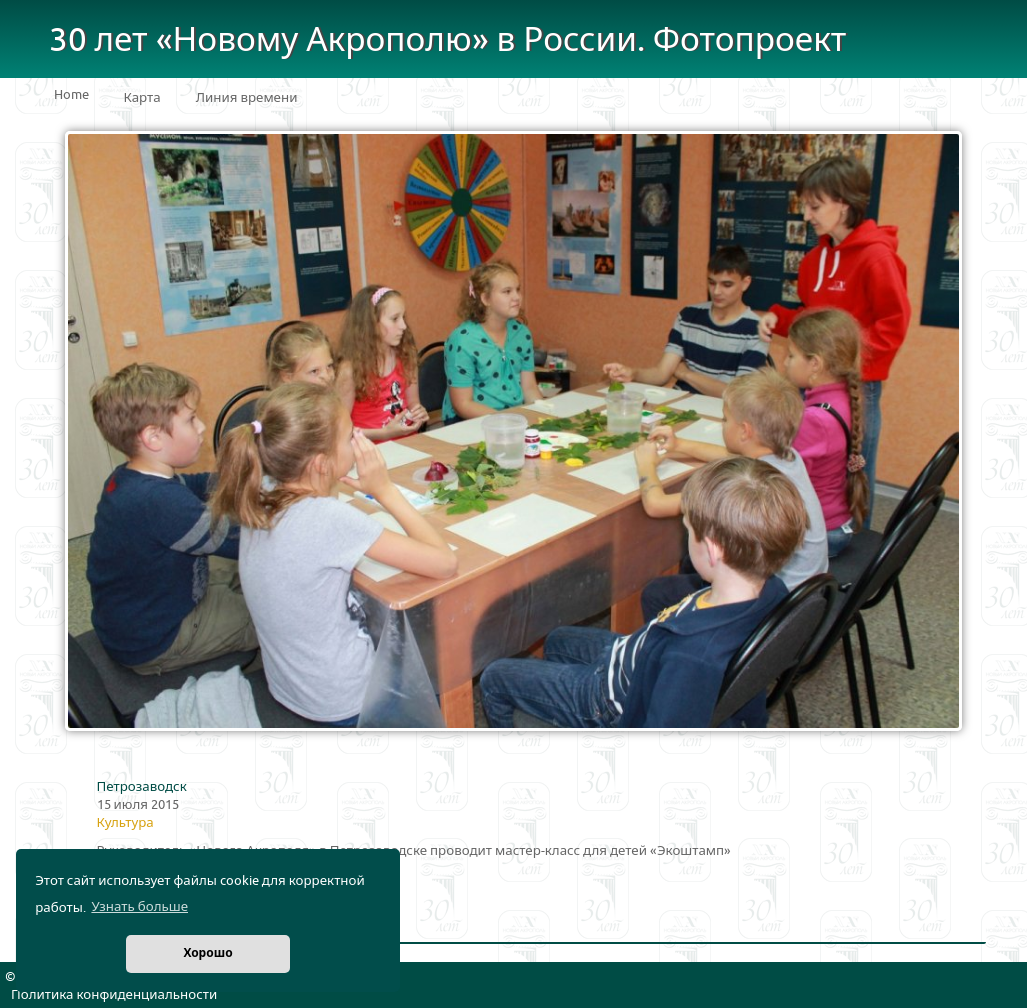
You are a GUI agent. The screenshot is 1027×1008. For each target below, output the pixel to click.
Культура (125, 823)
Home (71, 95)
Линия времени (247, 98)
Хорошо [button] (207, 953)
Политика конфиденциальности (114, 995)
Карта (142, 98)
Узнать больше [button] (139, 907)
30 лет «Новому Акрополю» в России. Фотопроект (448, 40)
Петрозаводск (142, 787)
